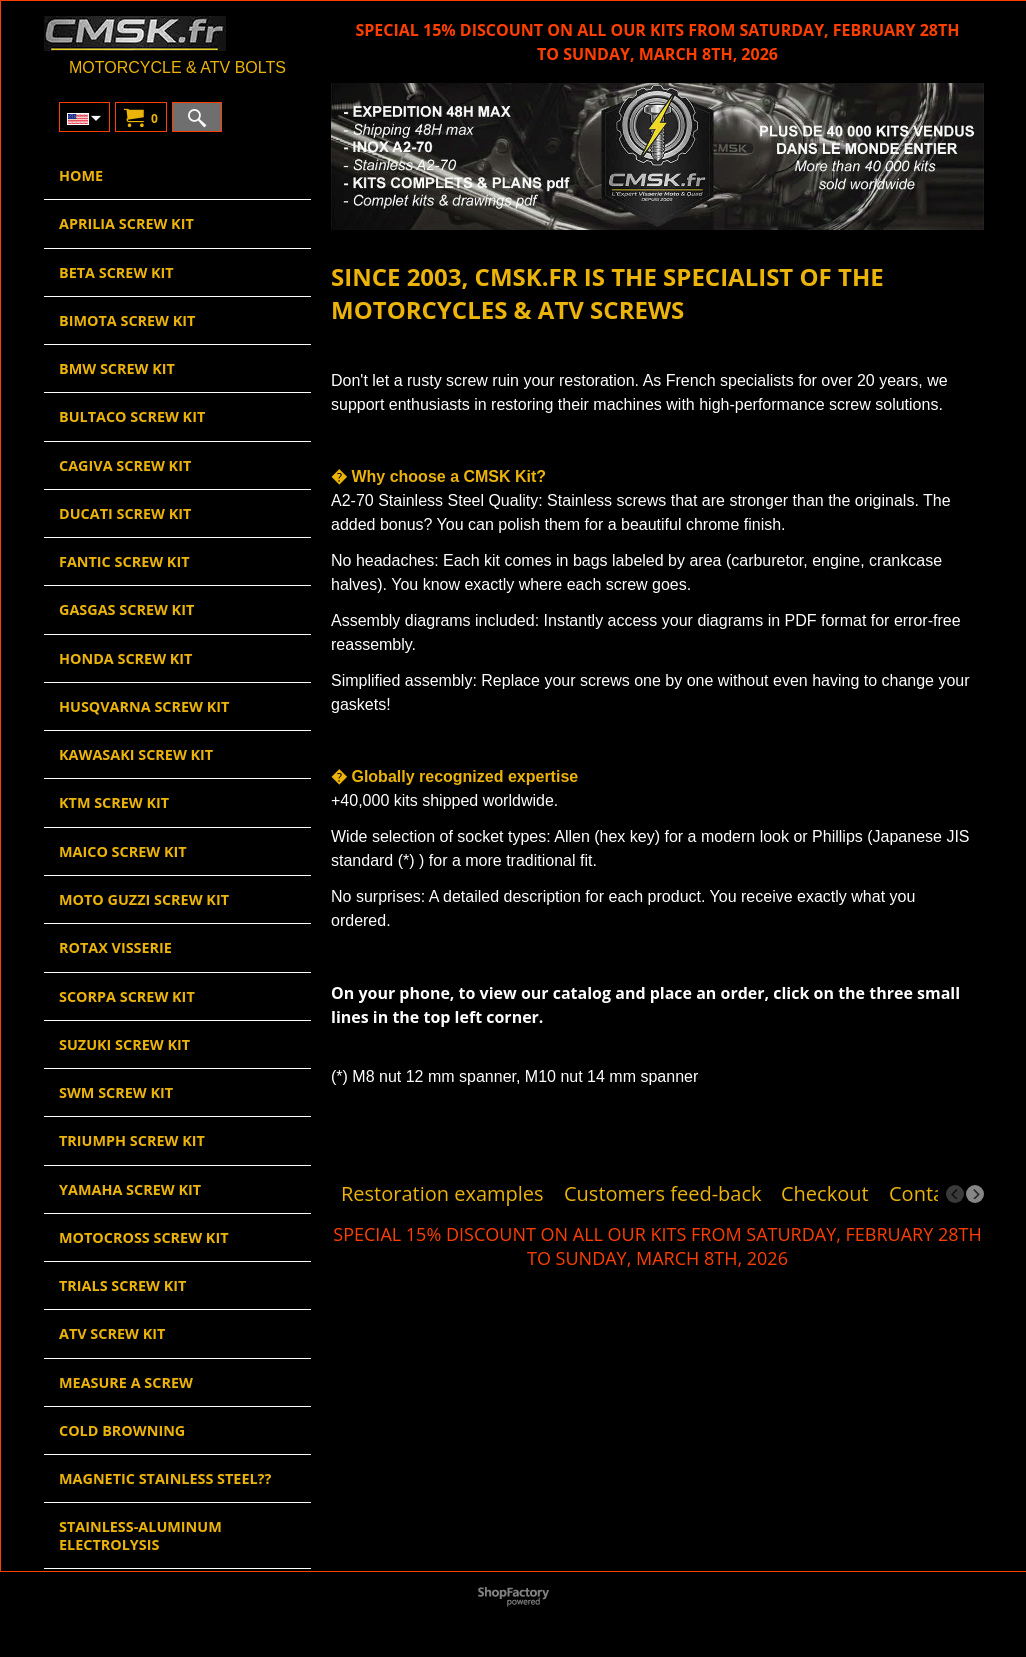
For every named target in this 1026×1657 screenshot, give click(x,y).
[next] (975, 1194)
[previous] (955, 1194)
